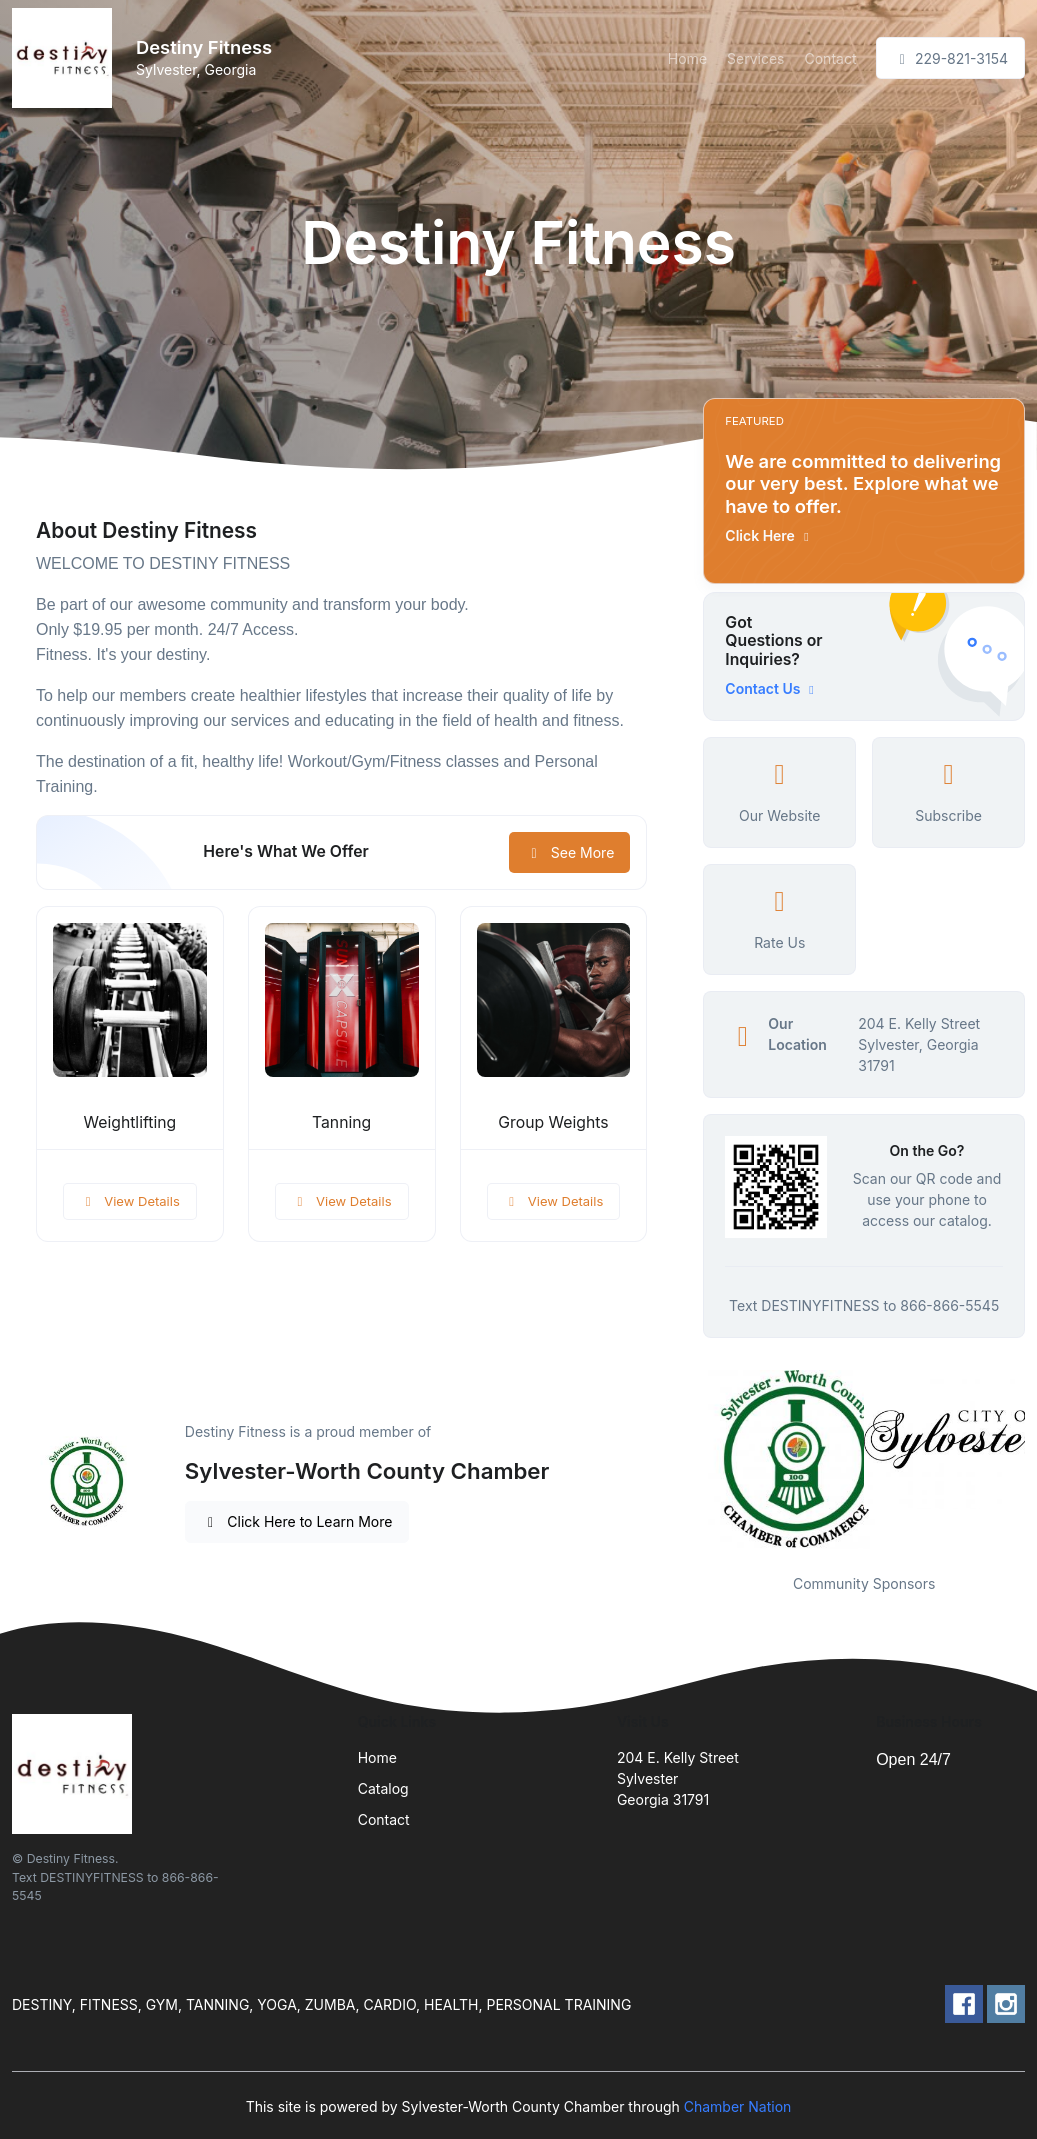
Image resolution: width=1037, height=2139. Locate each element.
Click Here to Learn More (297, 1521)
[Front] (66, 58)
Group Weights (553, 1122)
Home (687, 58)
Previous (688, 1460)
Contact (831, 58)
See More (569, 852)
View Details (130, 1201)
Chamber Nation (738, 2106)
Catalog (383, 1788)
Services (755, 58)
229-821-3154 (950, 58)
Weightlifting (130, 1122)
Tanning (341, 1122)
